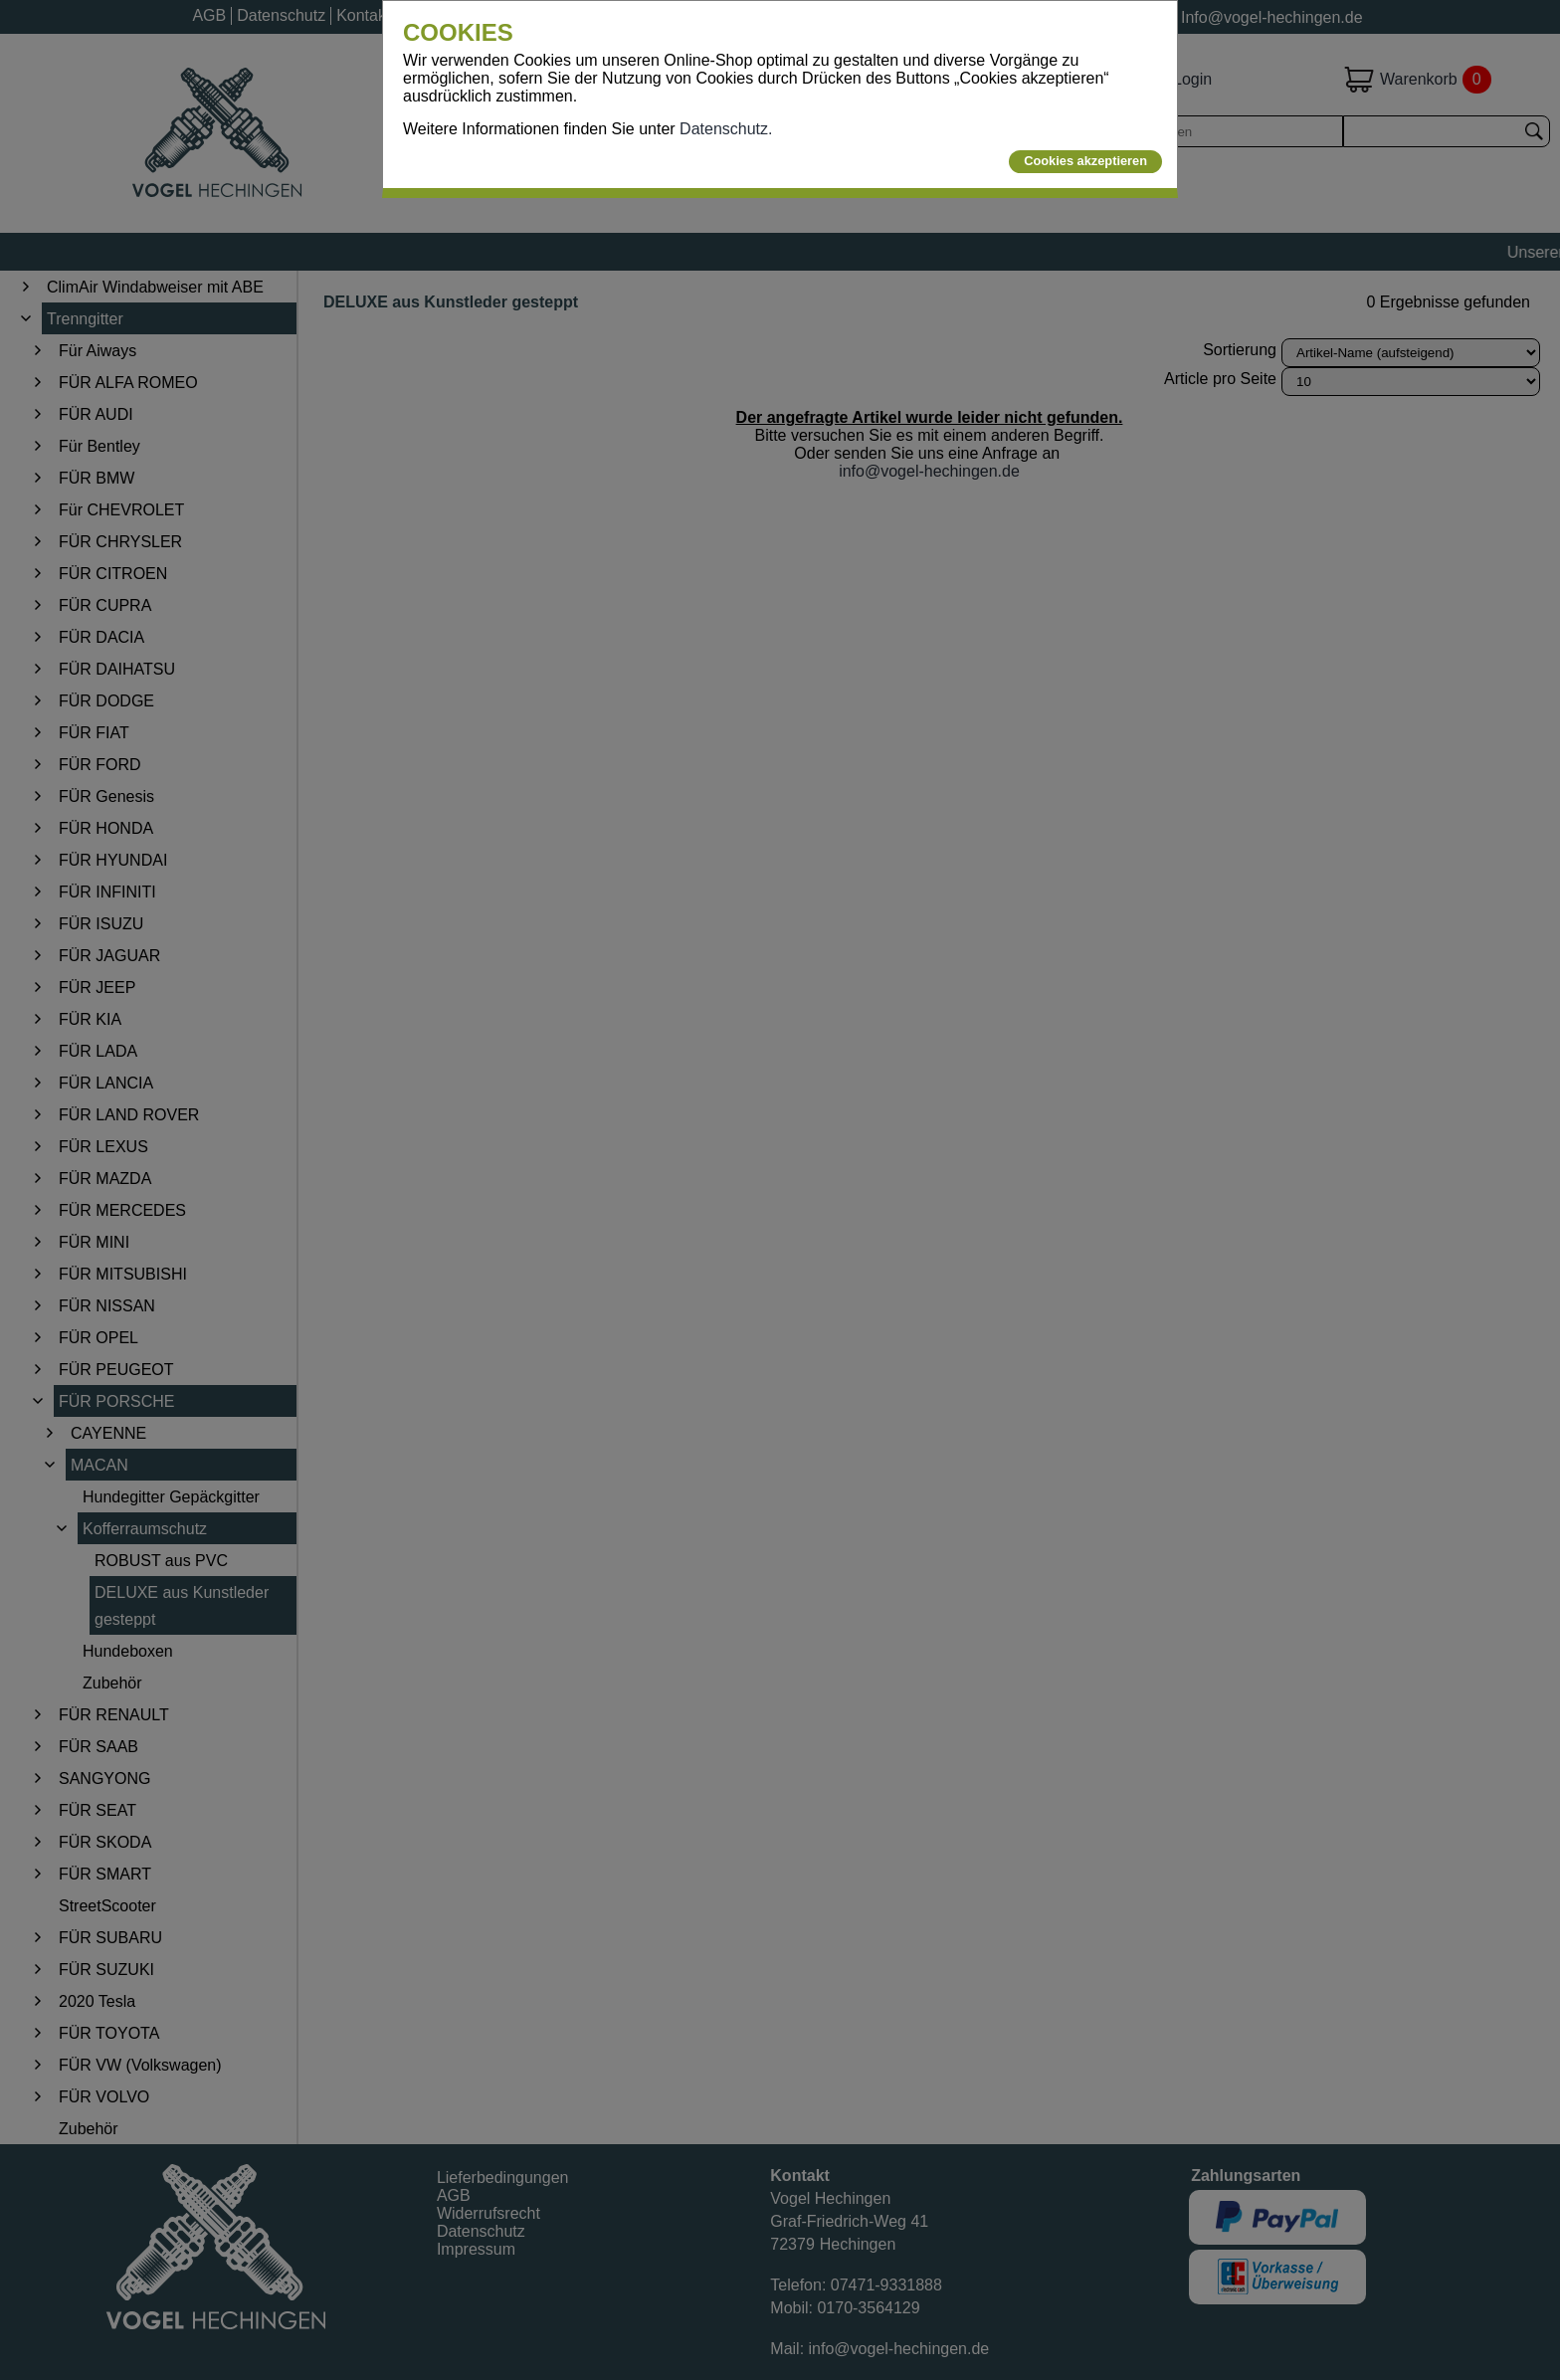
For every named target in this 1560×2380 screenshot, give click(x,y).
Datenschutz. (726, 128)
